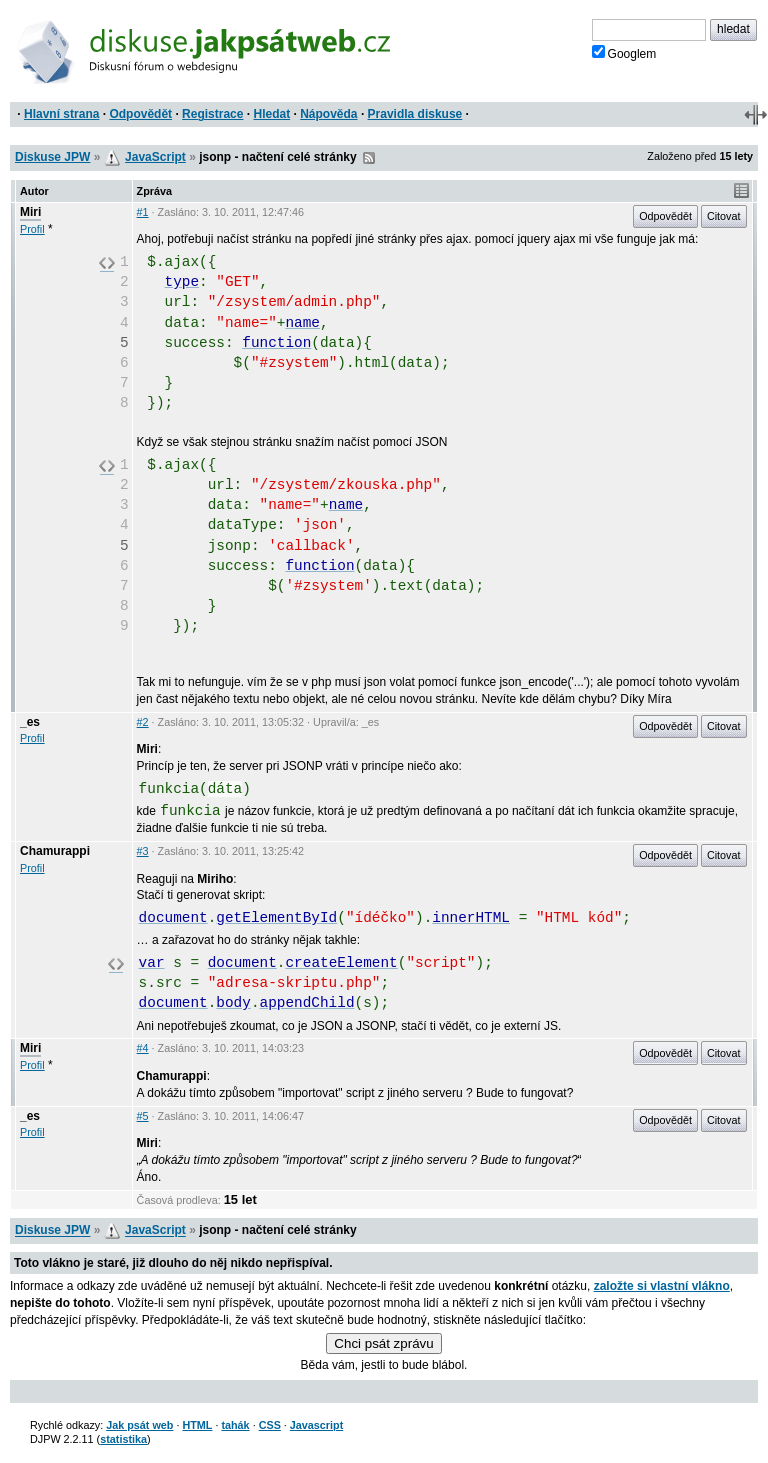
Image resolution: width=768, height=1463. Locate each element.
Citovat (724, 216)
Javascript (316, 1425)
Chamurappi (55, 851)
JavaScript (155, 157)
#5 (143, 1116)
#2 (143, 722)
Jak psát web (139, 1425)
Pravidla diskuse (415, 114)
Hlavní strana (61, 114)
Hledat (271, 114)
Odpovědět (140, 114)
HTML (197, 1425)
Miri (30, 212)
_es (30, 722)
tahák (235, 1425)
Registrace (212, 114)
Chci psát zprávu (383, 1343)
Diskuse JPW (52, 157)
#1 (143, 212)
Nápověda (328, 114)
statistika (123, 1439)
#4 (143, 1048)
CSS (270, 1425)
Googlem (624, 53)
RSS (369, 158)
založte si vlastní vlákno (662, 1286)
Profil (32, 229)
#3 (143, 851)
